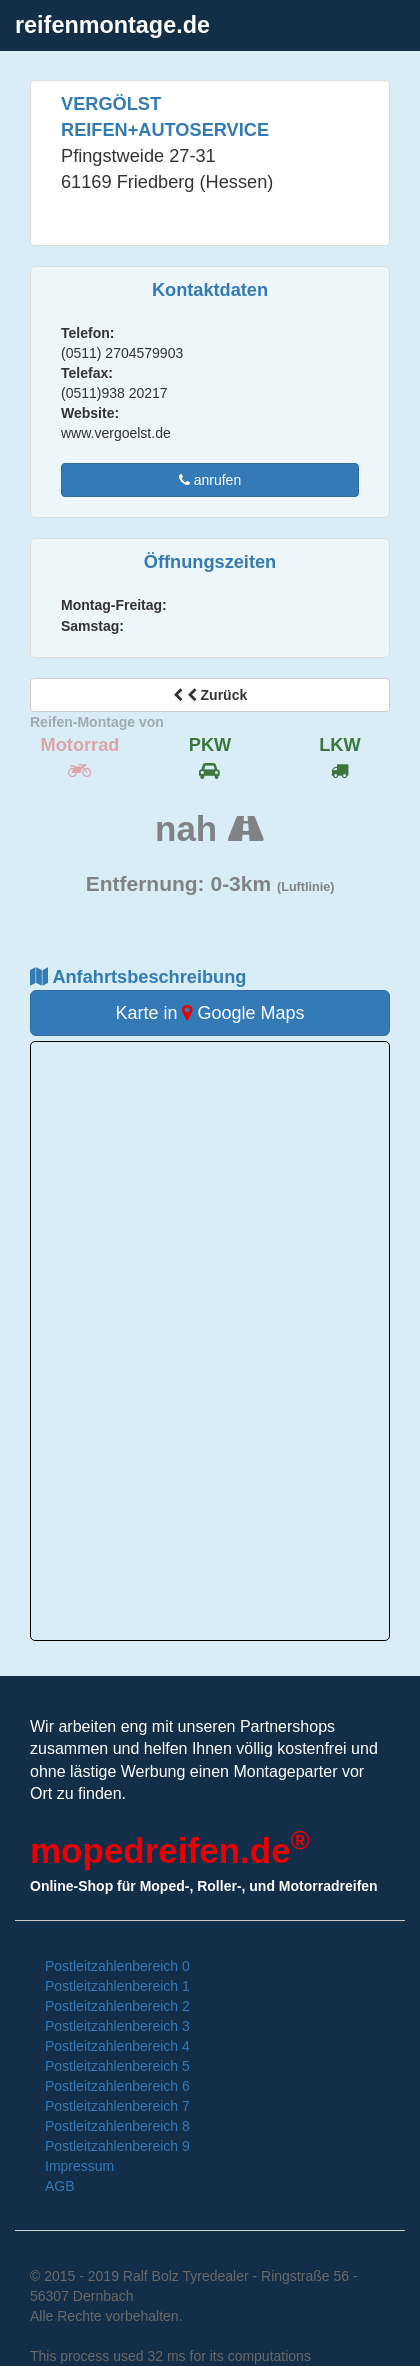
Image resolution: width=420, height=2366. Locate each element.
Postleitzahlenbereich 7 (117, 2106)
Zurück (210, 695)
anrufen (210, 480)
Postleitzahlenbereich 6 (117, 2086)
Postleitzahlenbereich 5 (117, 2066)
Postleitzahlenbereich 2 (117, 2006)
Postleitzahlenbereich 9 (117, 2146)
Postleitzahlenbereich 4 (117, 2046)
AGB (60, 2186)
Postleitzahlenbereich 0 (117, 1966)
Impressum (79, 2166)
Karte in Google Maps (209, 1013)
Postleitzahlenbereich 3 (117, 2026)
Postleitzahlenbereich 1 (117, 1986)
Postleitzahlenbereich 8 (117, 2126)
